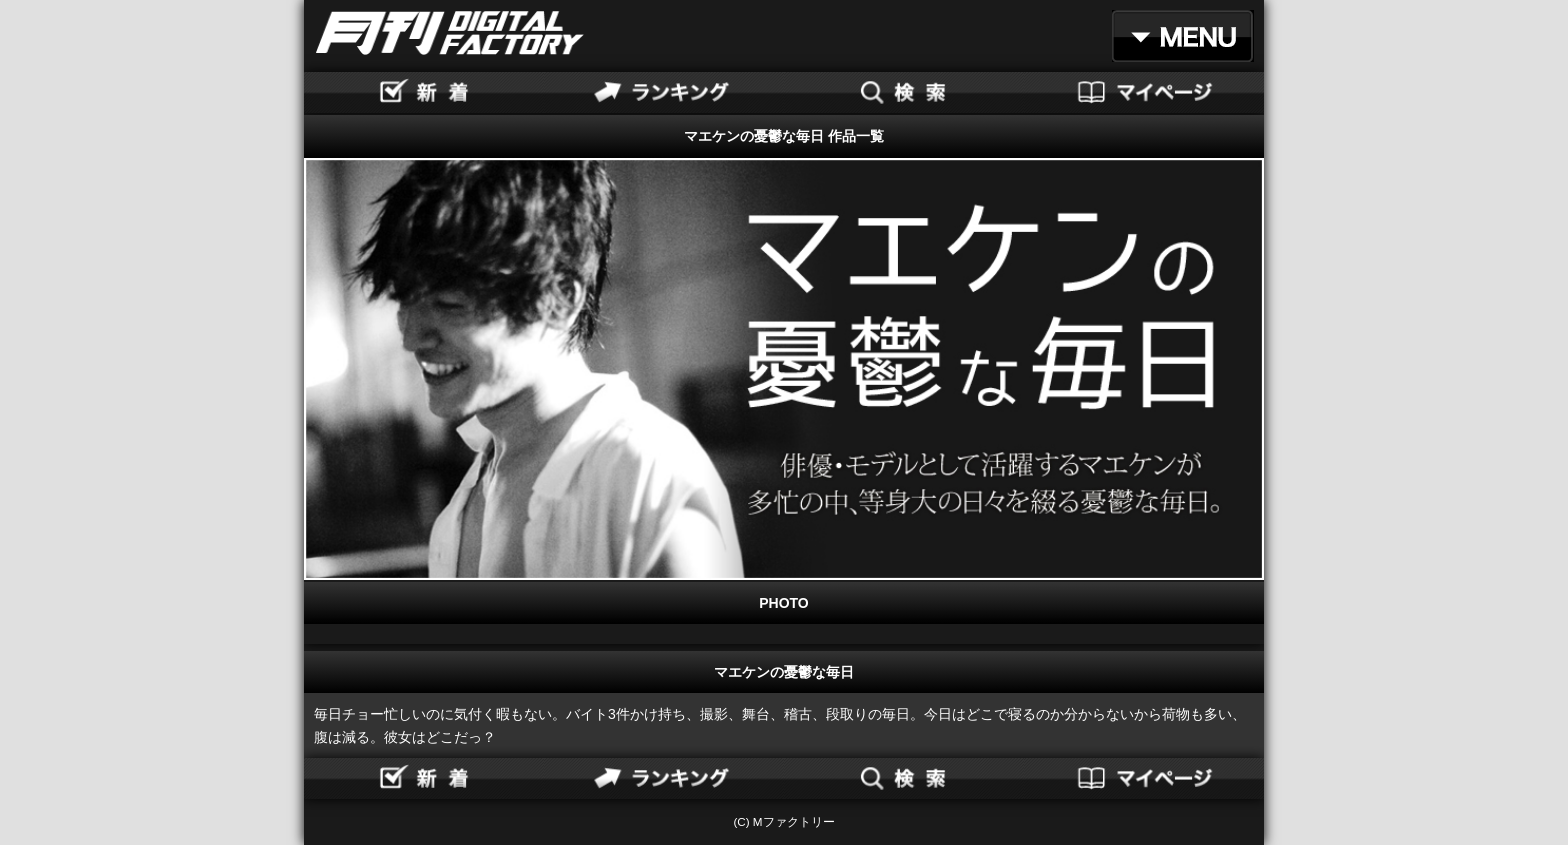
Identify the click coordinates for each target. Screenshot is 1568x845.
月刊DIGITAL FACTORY (450, 33)
